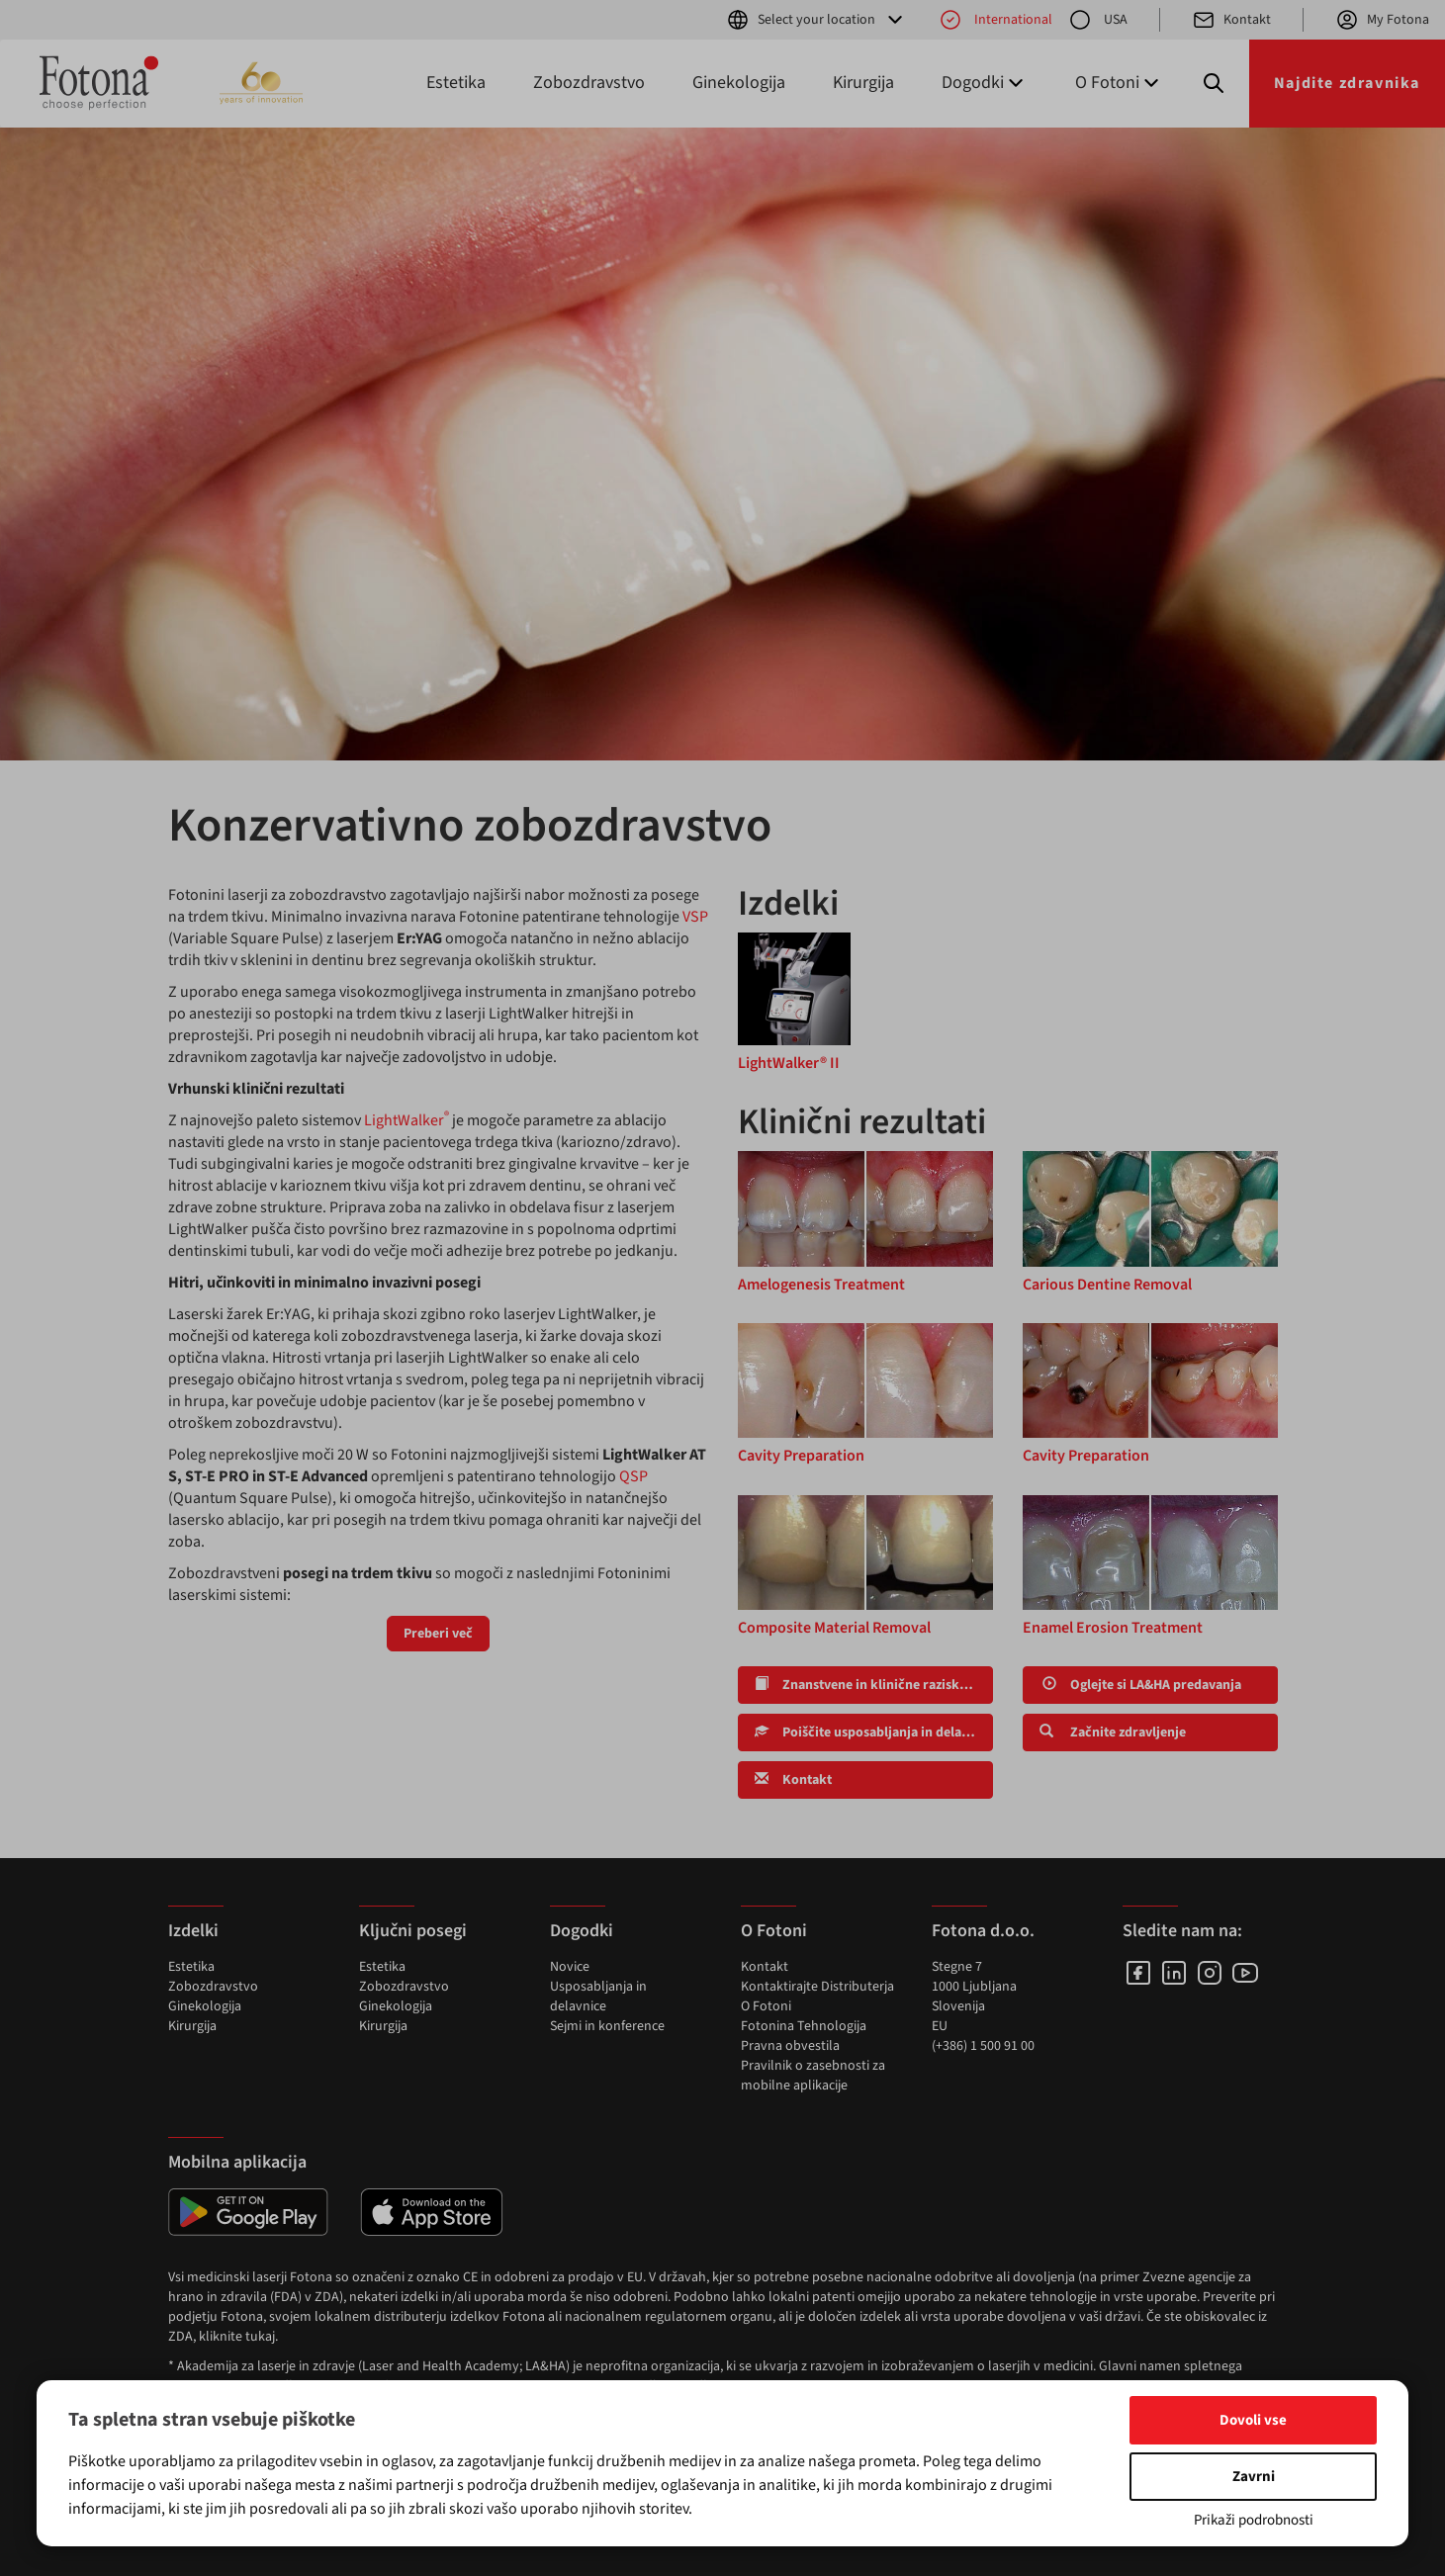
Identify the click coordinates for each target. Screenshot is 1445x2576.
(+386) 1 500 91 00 (983, 2046)
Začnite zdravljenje (1112, 1732)
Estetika (456, 82)
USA (1098, 20)
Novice (569, 1967)
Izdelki (193, 1930)
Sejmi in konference (607, 2026)
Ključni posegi (413, 1930)
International (995, 20)
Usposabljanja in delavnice (598, 1996)
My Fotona (1382, 20)
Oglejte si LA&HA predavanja (1140, 1685)
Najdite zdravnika (1347, 83)
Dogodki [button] (985, 82)
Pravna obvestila (790, 2046)
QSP (633, 1476)
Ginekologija (738, 82)
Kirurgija (863, 82)
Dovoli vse (1253, 2420)
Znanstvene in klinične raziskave (867, 1685)
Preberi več (438, 1633)
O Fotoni (766, 2006)
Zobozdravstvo (589, 82)
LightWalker (406, 1120)
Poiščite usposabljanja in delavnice (874, 1732)
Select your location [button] (816, 20)
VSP (695, 917)
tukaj (260, 2337)
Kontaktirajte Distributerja (817, 1987)
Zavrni (1253, 2476)
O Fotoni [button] (1119, 82)
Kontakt (1231, 20)
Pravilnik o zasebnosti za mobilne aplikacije (813, 2075)
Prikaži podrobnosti (1253, 2520)
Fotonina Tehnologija (803, 2026)
